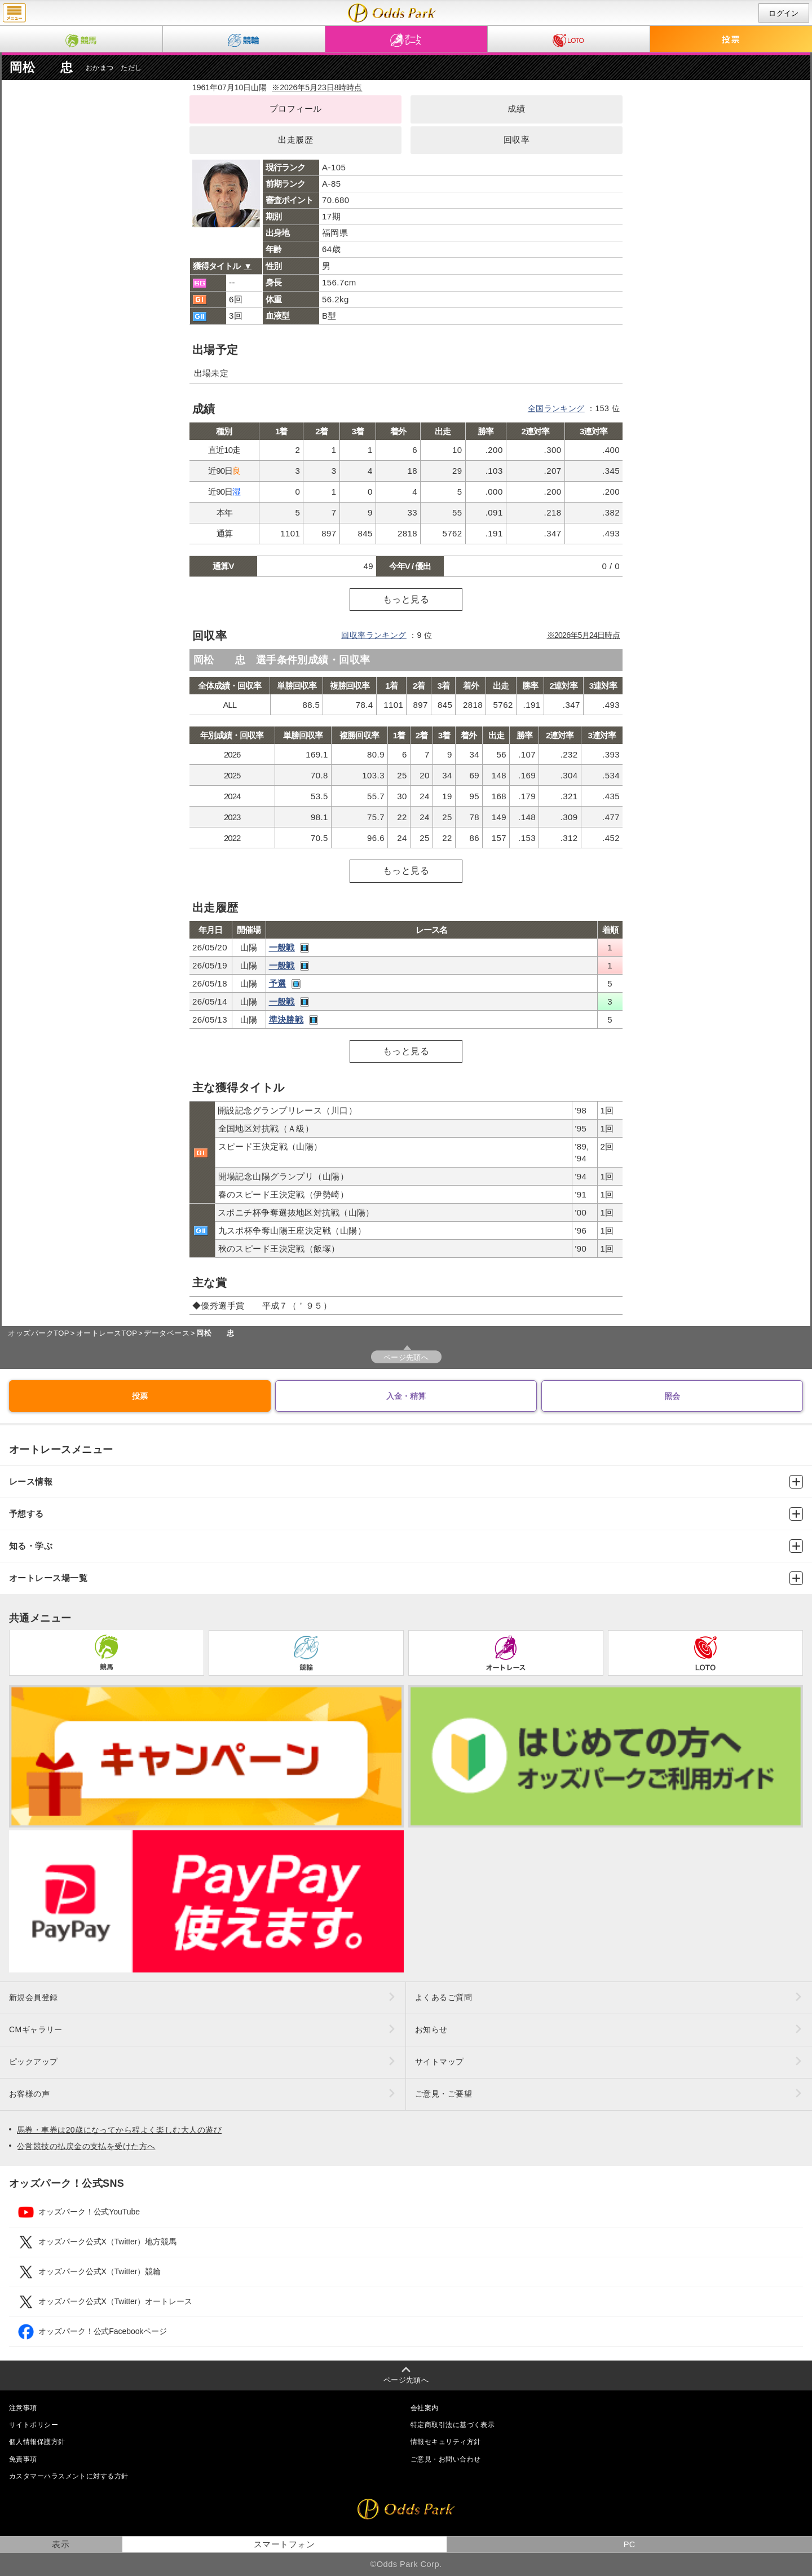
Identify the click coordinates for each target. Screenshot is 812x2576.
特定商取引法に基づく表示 (453, 2425)
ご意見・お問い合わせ (445, 2459)
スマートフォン (284, 2544)
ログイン (784, 13)
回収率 (516, 139)
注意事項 (23, 2408)
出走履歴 (295, 139)
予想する (406, 1514)
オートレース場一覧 (406, 1578)
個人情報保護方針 (37, 2442)
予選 (277, 983)
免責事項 (23, 2459)
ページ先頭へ (406, 1357)
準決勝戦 (286, 1019)
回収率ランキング (374, 635)
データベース (166, 1333)
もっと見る (406, 599)
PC (630, 2544)
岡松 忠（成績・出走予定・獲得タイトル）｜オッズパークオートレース (392, 13)
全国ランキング (556, 408)
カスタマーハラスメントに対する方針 (68, 2476)
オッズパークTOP (38, 1333)
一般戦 (282, 947)
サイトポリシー (33, 2425)
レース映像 (304, 948)
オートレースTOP (106, 1333)
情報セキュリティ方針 (445, 2442)
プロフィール (296, 108)
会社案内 (425, 2408)
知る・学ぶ (406, 1546)
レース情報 (406, 1482)
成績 (516, 108)
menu (14, 13)
